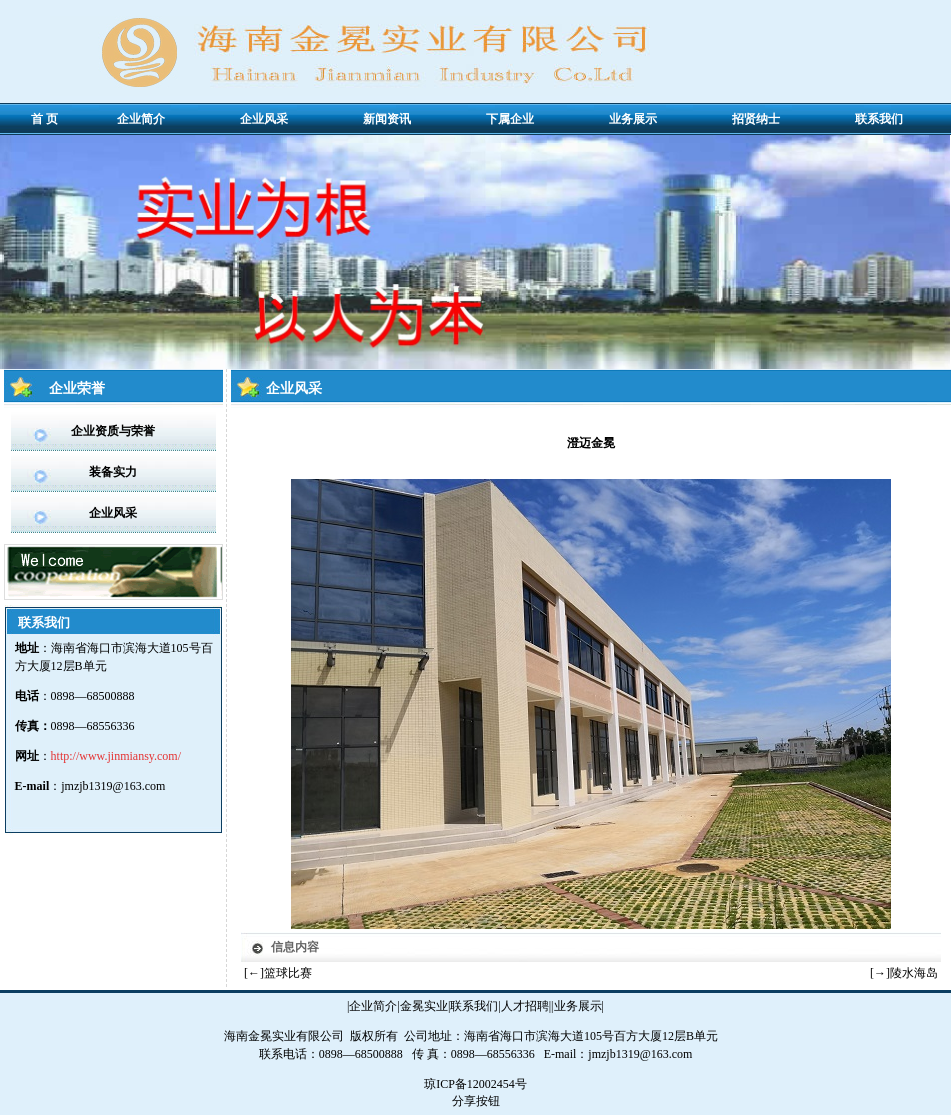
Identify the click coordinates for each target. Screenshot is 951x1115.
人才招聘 (525, 1006)
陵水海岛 (914, 973)
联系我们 (474, 1006)
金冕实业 (424, 1006)
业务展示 (578, 1006)
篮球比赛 (288, 973)
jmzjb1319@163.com (113, 786)
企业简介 (373, 1006)
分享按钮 (476, 1101)
